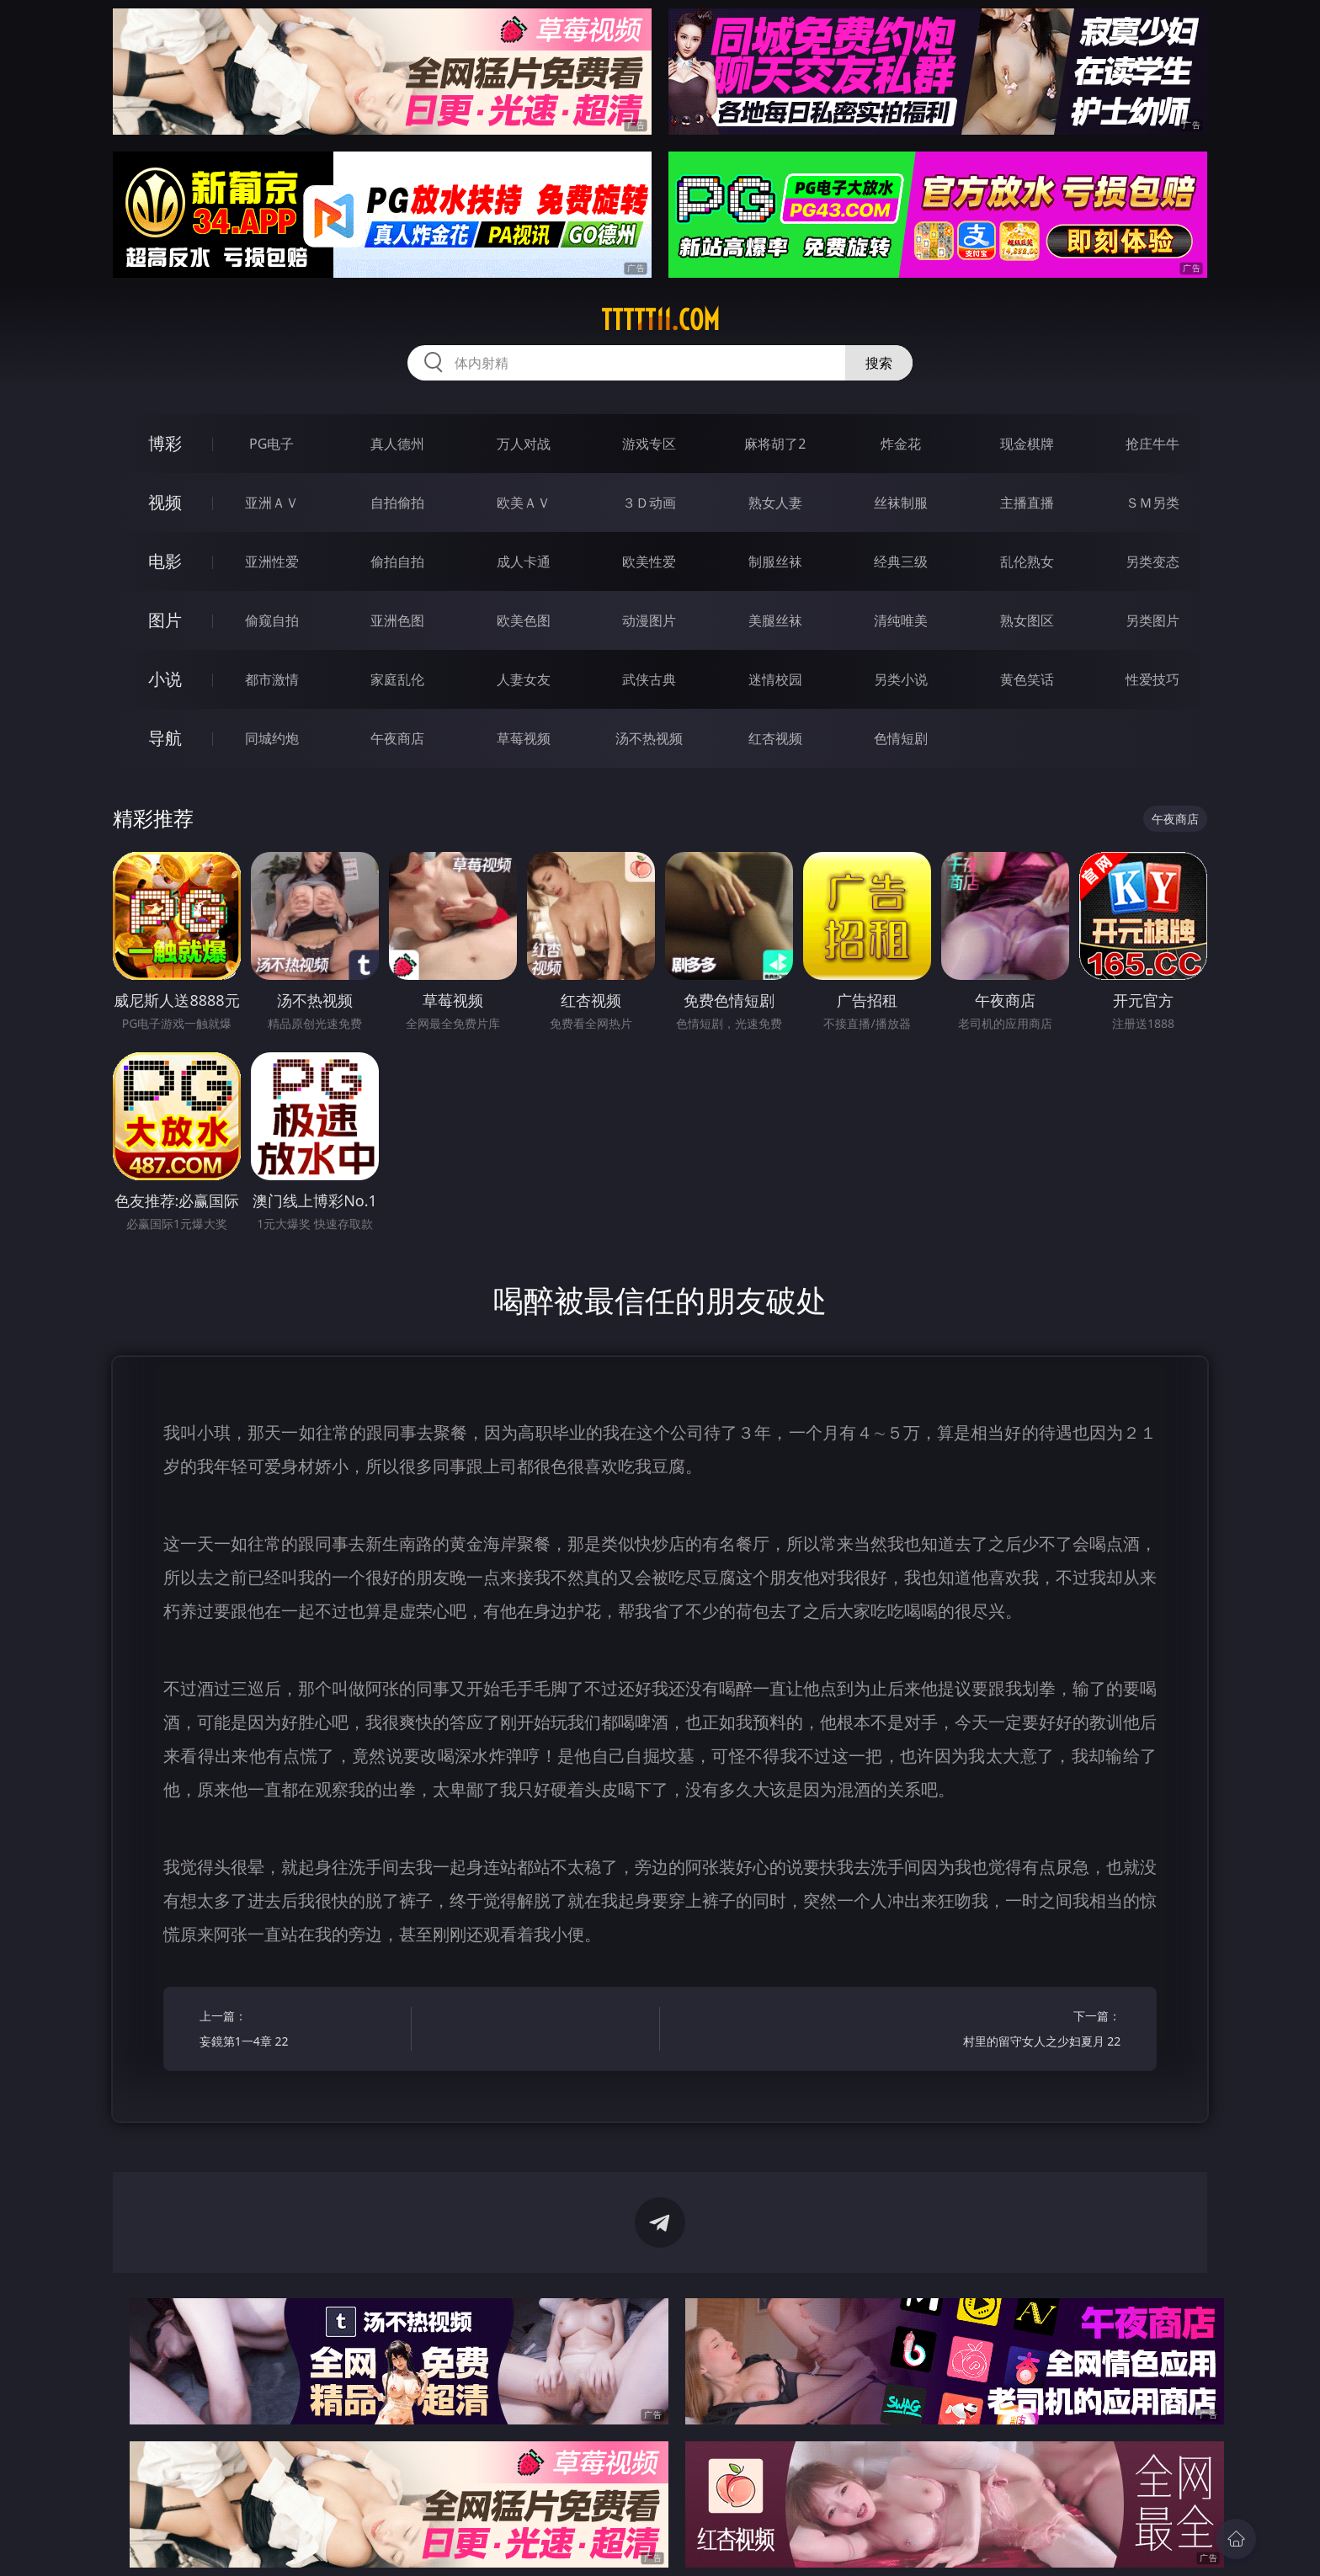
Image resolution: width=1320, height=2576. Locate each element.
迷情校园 (775, 679)
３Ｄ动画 (649, 502)
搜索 (878, 363)
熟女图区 (1027, 620)
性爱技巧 (1152, 679)
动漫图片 (649, 620)
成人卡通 (524, 561)
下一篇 (1019, 2031)
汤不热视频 (649, 738)
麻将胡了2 (775, 443)
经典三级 (901, 561)
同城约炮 (272, 738)
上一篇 (300, 2031)
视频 (165, 502)
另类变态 (1152, 561)
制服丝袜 (775, 561)
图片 (165, 620)
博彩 (165, 443)
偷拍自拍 (397, 561)
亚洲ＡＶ (272, 502)
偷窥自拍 (272, 620)
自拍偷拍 (397, 502)
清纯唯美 (901, 620)
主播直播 (1027, 502)
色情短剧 (901, 738)
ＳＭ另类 (1152, 502)
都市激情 (272, 679)
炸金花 (901, 443)
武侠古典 (649, 679)
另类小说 (901, 679)
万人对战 (524, 443)
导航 (165, 737)
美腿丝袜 (775, 620)
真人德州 (397, 443)
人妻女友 (524, 679)
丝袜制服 (901, 502)
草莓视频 (524, 738)
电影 (165, 561)
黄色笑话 (1027, 679)
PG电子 (271, 443)
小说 (165, 679)
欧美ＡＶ (524, 502)
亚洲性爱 (272, 561)
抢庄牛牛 (1152, 443)
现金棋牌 (1027, 443)
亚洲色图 (397, 620)
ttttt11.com (660, 320)
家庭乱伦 (397, 679)
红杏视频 (775, 738)
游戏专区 (649, 443)
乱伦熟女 (1027, 561)
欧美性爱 (649, 561)
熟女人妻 (775, 502)
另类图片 (1152, 620)
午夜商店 (397, 738)
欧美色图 (524, 620)
